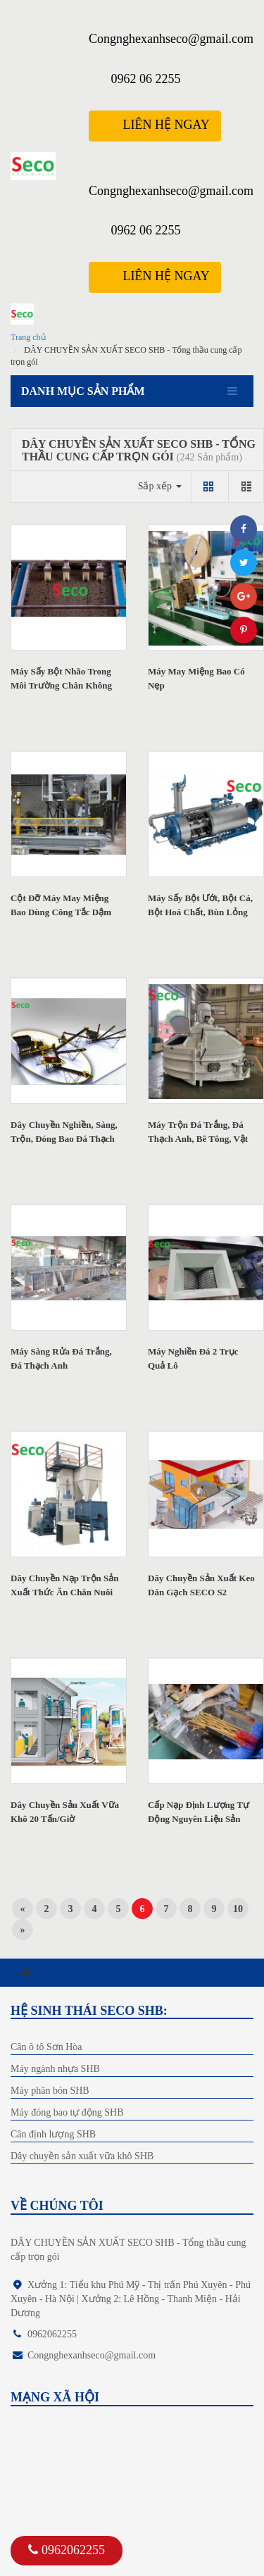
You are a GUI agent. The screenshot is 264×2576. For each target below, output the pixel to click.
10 (238, 1909)
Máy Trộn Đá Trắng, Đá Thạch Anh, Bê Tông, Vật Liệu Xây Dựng (198, 1138)
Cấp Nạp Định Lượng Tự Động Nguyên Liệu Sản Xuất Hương (198, 1818)
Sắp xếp (160, 486)
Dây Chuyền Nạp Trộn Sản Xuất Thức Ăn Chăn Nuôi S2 (65, 1592)
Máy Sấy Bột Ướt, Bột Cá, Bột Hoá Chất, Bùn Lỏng (200, 905)
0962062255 (66, 2550)
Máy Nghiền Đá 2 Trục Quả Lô (193, 1358)
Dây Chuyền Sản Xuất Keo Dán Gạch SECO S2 (201, 1585)
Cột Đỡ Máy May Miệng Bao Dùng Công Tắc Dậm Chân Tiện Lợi (61, 912)
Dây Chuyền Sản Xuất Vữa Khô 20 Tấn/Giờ (65, 1811)
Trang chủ (28, 337)
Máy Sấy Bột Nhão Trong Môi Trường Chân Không (61, 678)
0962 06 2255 (145, 79)
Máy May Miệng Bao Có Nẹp (196, 678)
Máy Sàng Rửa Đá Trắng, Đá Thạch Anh (61, 1358)
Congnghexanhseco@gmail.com (171, 39)
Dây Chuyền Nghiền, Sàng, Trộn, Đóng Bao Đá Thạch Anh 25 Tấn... (64, 1138)
